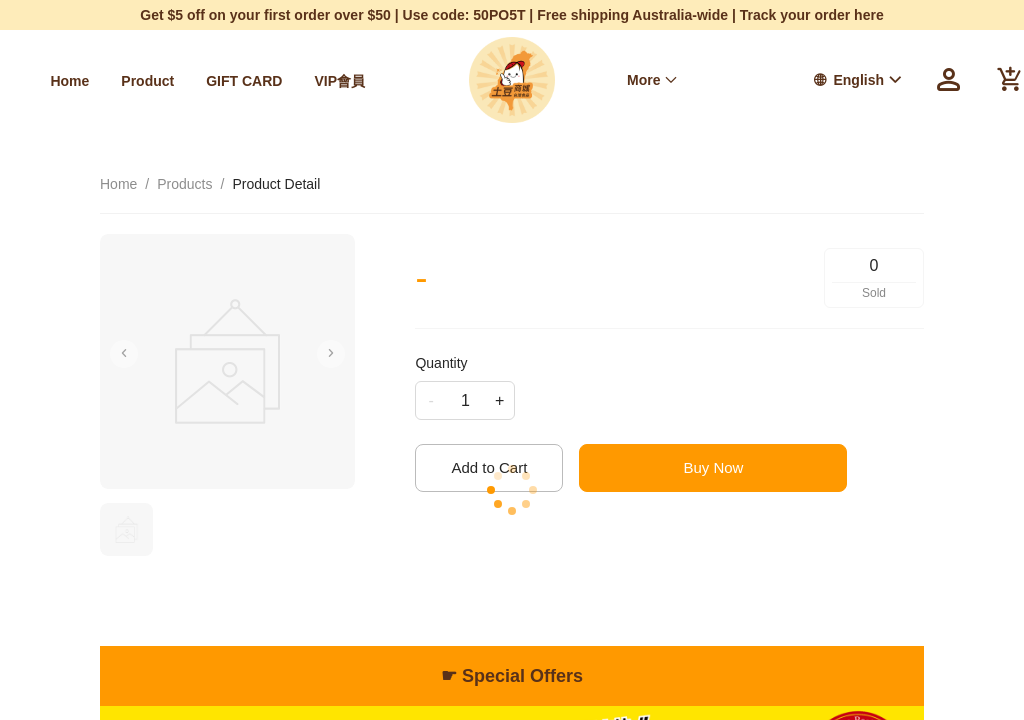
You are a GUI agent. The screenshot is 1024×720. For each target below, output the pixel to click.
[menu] (206, 80)
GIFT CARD (244, 81)
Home (69, 81)
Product (147, 81)
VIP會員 (339, 81)
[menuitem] (69, 81)
